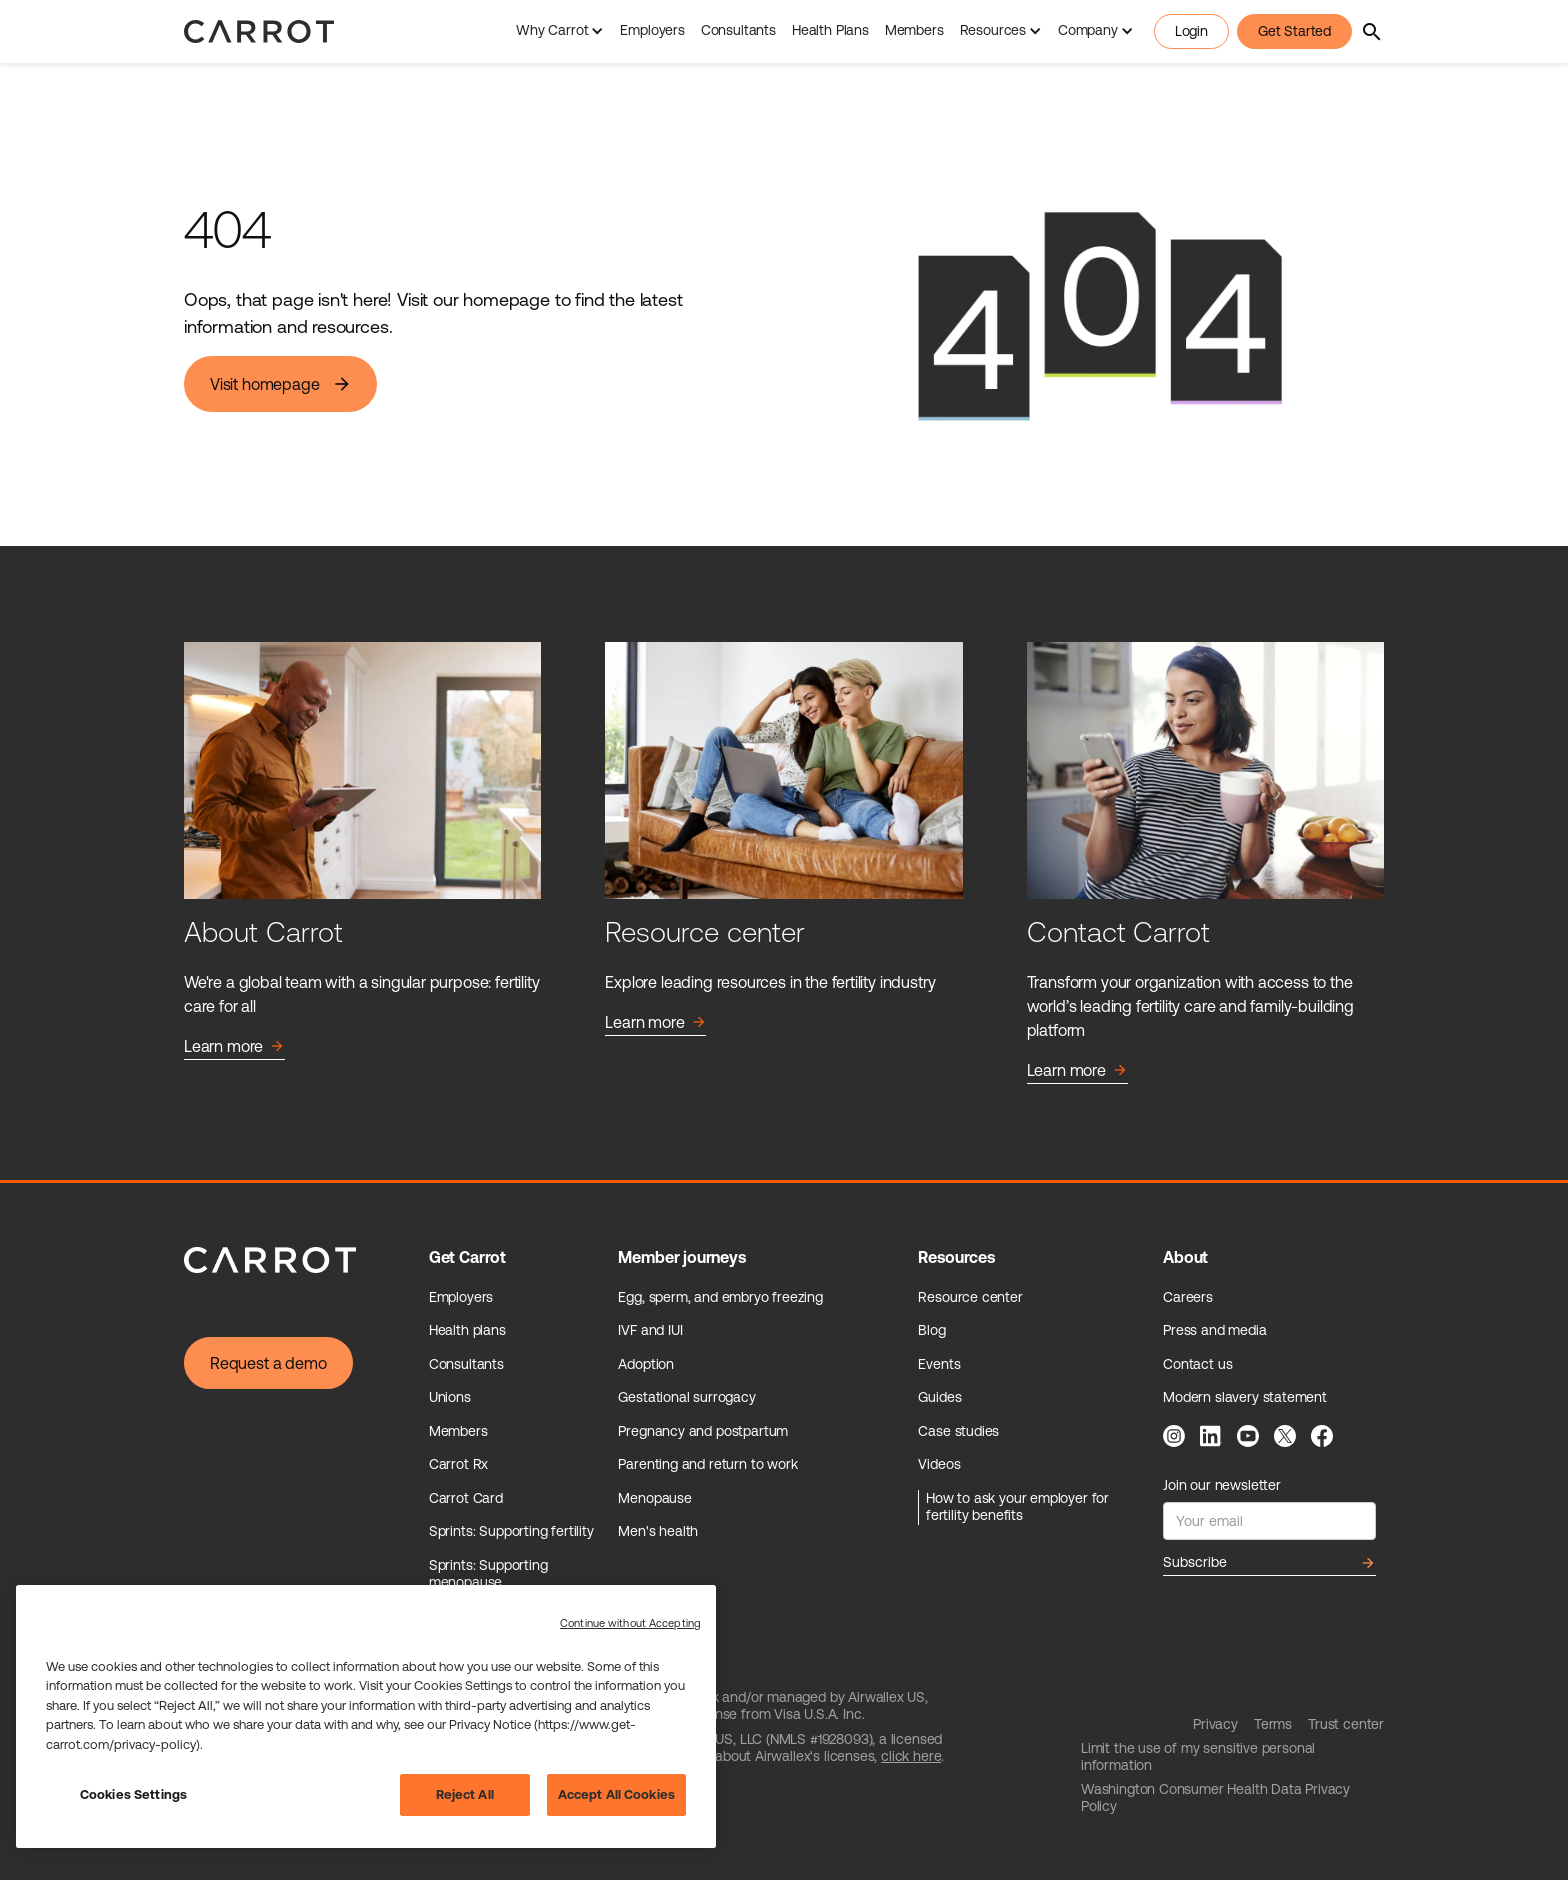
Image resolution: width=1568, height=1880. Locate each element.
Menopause (654, 1498)
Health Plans (830, 30)
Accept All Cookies (616, 1794)
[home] (259, 31)
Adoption (646, 1364)
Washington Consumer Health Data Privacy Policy (1215, 1798)
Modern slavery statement (1245, 1397)
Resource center (970, 1297)
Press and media (1214, 1330)
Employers (652, 30)
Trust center (1346, 1724)
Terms (1273, 1724)
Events (939, 1364)
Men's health (658, 1531)
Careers (1188, 1297)
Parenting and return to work (707, 1464)
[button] (560, 31)
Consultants (738, 30)
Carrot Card (466, 1498)
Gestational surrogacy (686, 1397)
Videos (939, 1464)
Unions (450, 1397)
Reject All (465, 1794)
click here (911, 1756)
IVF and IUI (650, 1330)
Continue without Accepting (630, 1623)
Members (914, 30)
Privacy (1215, 1724)
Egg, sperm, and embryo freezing (720, 1297)
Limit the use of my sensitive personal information (1198, 1757)
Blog (931, 1330)
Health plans (467, 1330)
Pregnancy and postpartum (703, 1431)
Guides (939, 1397)
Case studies (958, 1431)
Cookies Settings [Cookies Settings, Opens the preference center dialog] (133, 1794)
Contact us (1197, 1364)
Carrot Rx (458, 1464)
